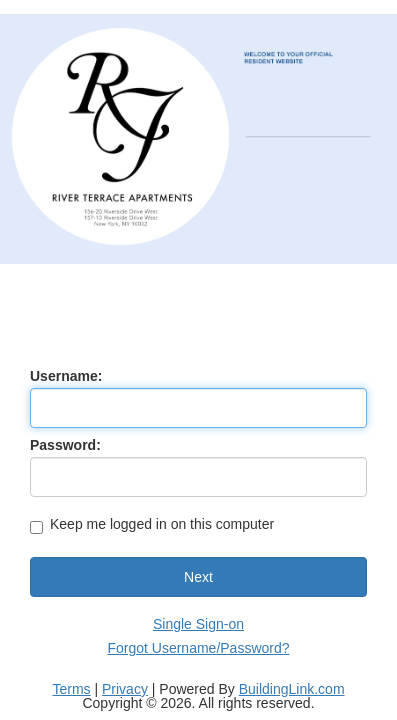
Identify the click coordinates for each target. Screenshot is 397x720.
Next (198, 577)
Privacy (125, 689)
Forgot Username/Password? (198, 648)
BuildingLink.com (292, 689)
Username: (66, 376)
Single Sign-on (198, 624)
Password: (65, 445)
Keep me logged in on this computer (152, 525)
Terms (71, 689)
